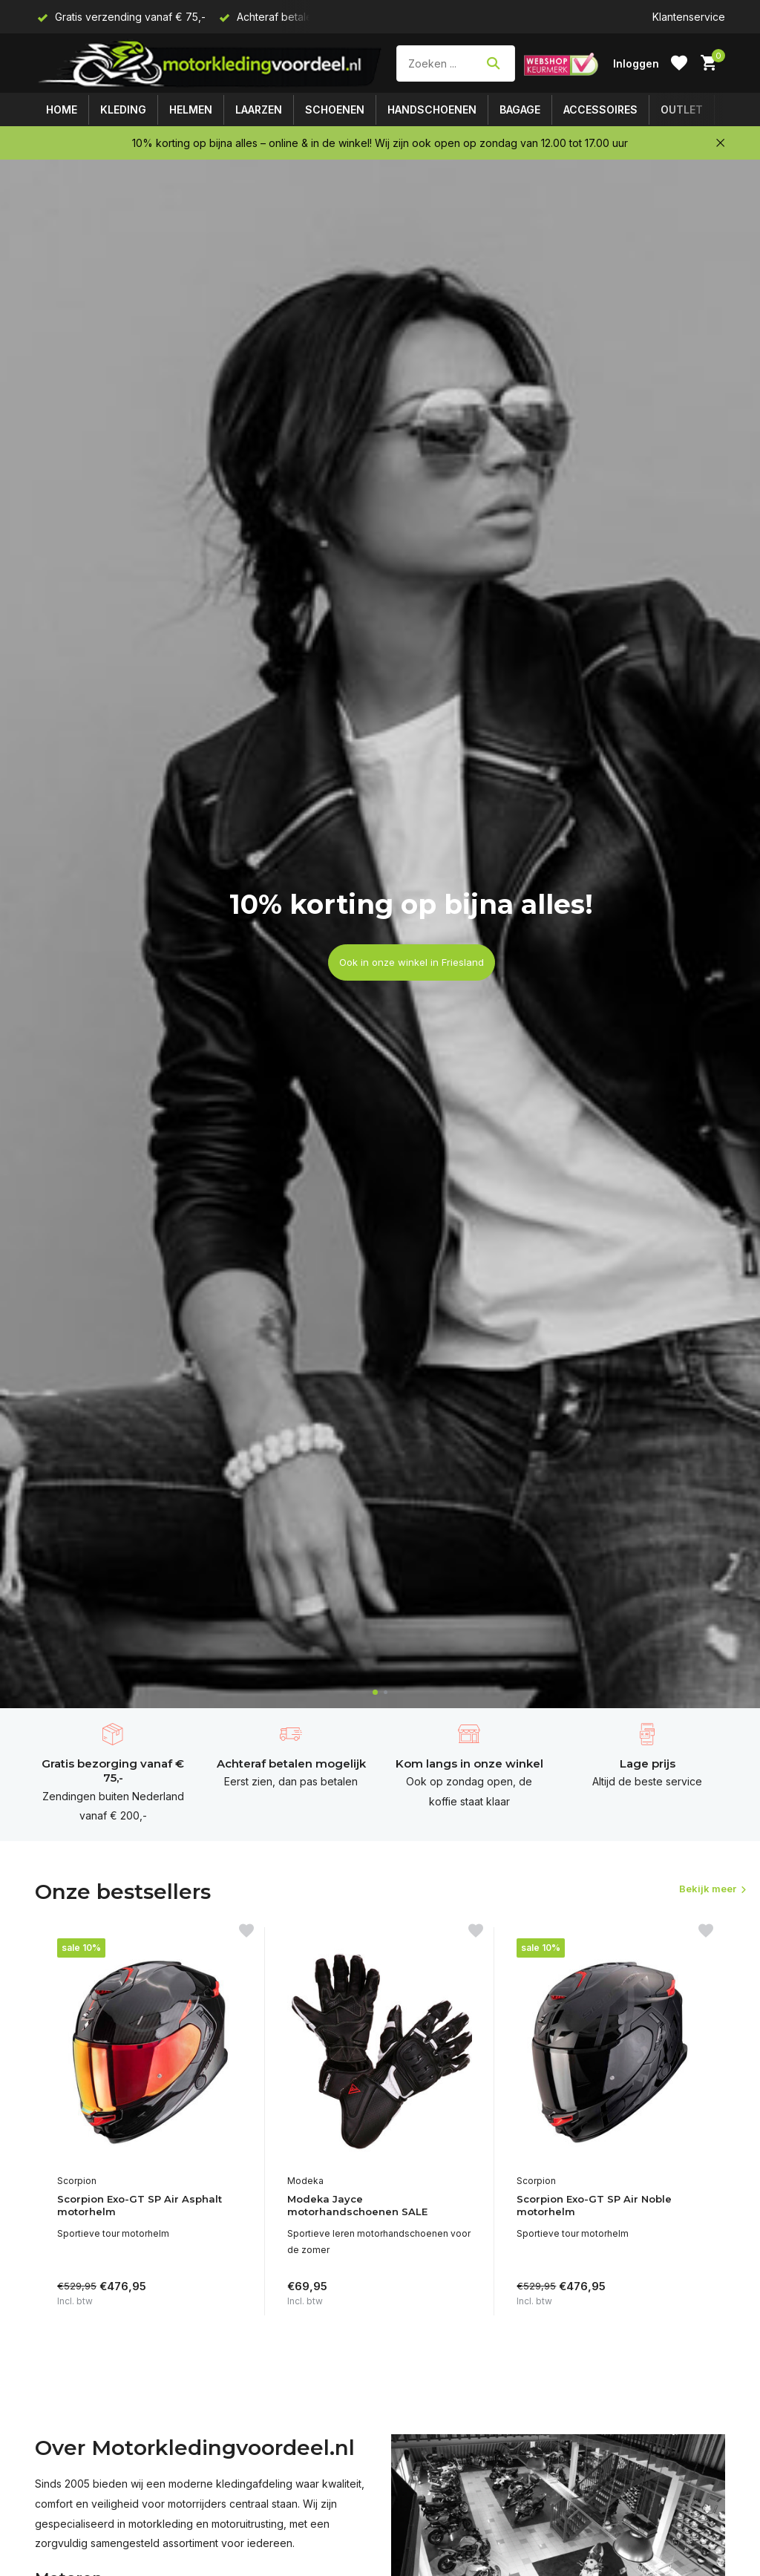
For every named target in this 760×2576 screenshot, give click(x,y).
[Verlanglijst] (679, 63)
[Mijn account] (636, 63)
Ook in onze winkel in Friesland (411, 962)
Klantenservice (688, 16)
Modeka (305, 2180)
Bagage (519, 109)
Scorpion (76, 2180)
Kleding (123, 109)
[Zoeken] (455, 63)
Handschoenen (431, 109)
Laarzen (258, 109)
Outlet (682, 109)
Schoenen (334, 109)
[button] (375, 1692)
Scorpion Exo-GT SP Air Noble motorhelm (602, 2207)
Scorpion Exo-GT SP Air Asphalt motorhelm (147, 2207)
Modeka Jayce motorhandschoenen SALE (364, 2207)
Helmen (190, 109)
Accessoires (600, 109)
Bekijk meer (683, 1890)
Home (61, 109)
